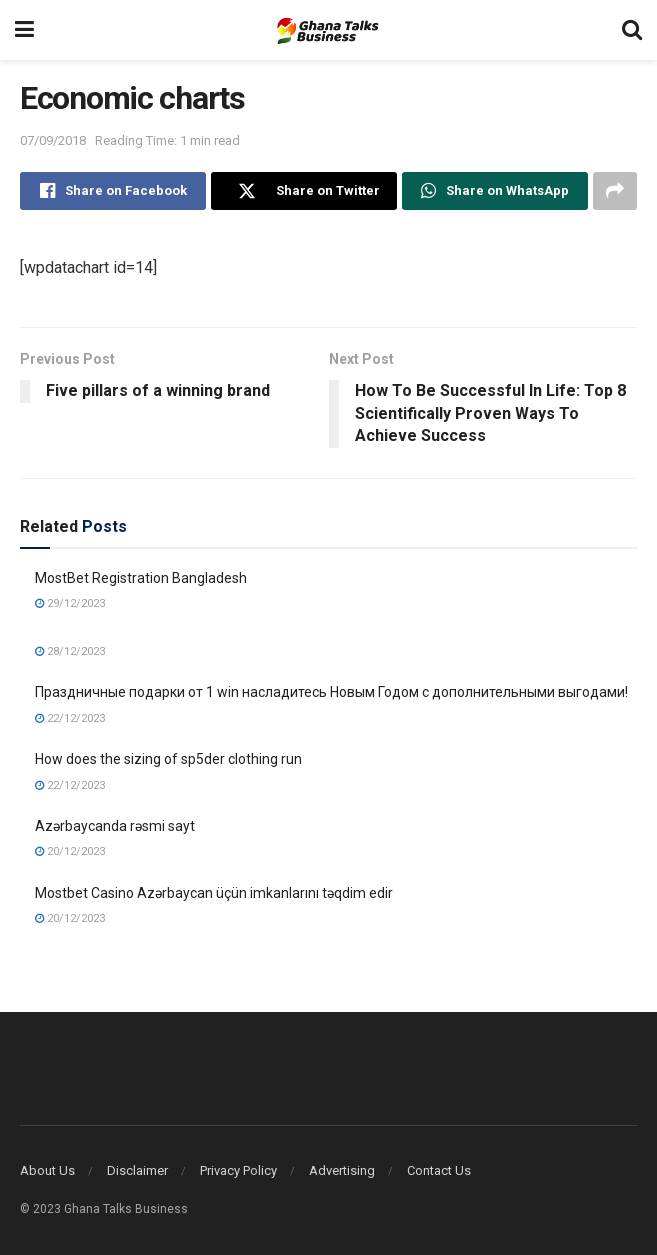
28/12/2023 (70, 651)
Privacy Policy (238, 1170)
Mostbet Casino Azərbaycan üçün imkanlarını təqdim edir (214, 893)
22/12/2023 (70, 718)
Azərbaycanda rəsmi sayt (115, 826)
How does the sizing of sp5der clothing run (168, 759)
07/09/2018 (53, 140)
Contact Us (439, 1170)
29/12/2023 (70, 603)
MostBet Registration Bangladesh (141, 578)
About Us (47, 1170)
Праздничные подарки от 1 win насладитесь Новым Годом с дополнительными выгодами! (331, 692)
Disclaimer (137, 1170)
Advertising (342, 1170)
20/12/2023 (70, 851)
